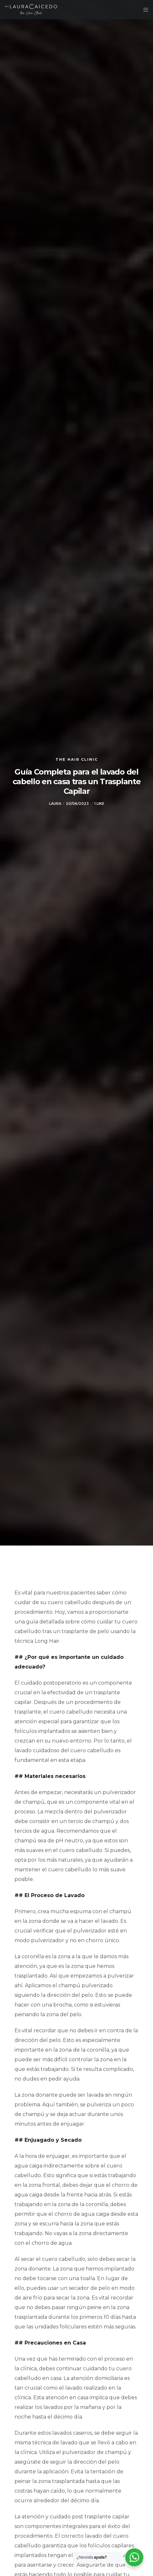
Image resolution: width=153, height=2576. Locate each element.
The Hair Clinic (77, 759)
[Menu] (143, 9)
